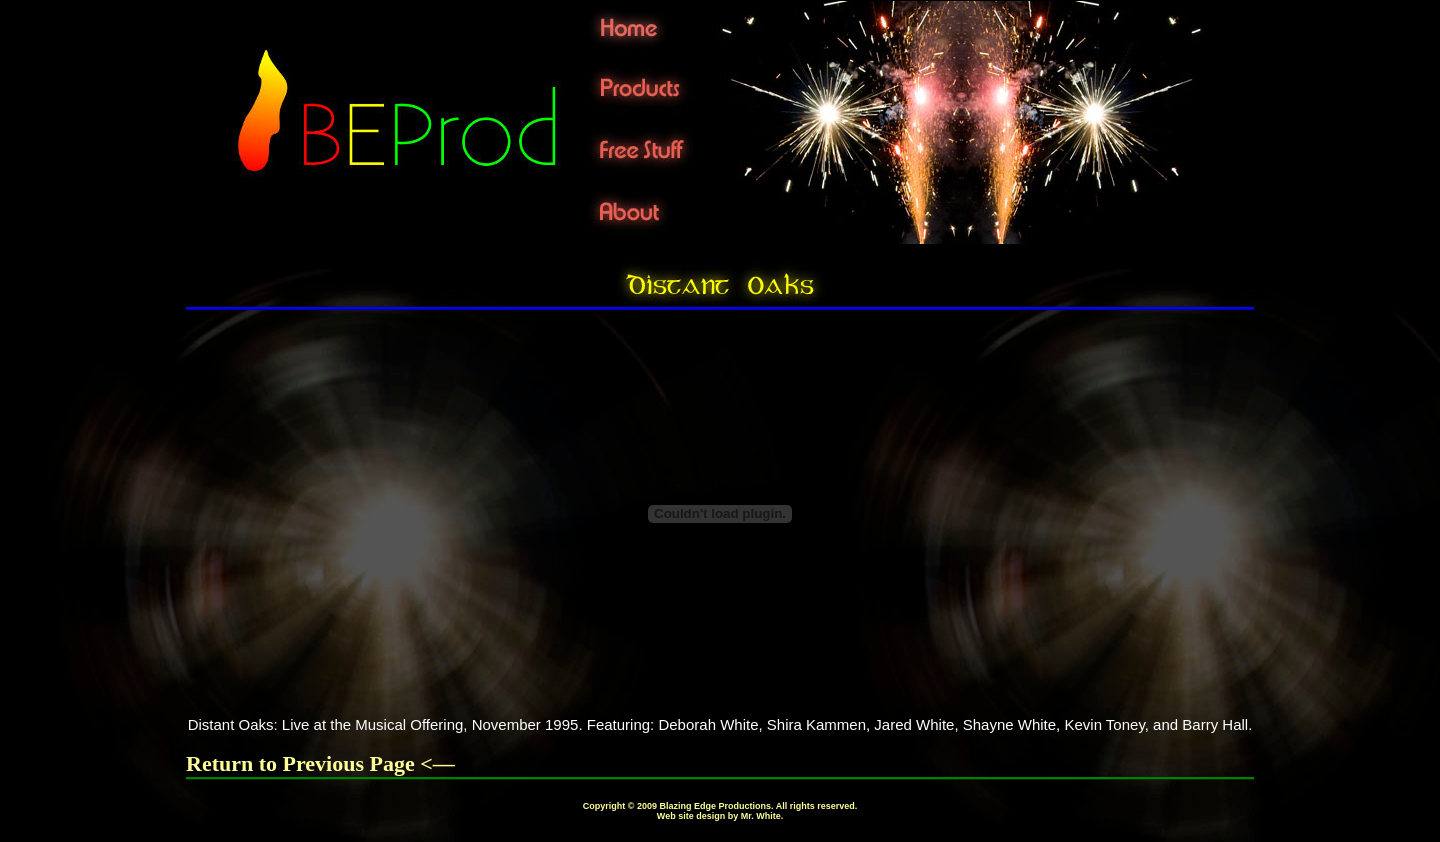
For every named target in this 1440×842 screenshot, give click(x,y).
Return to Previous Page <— (320, 763)
